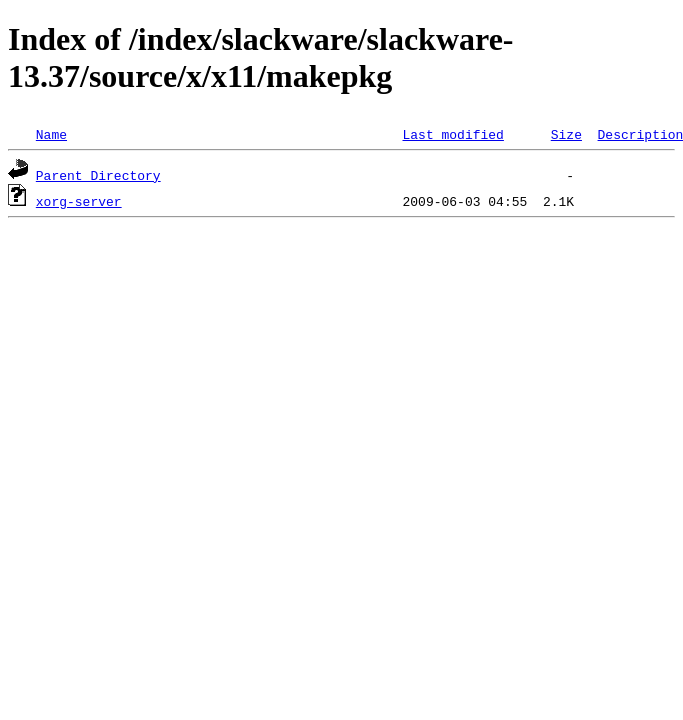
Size (566, 134)
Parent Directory (98, 175)
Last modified (452, 134)
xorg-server (79, 201)
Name (51, 134)
